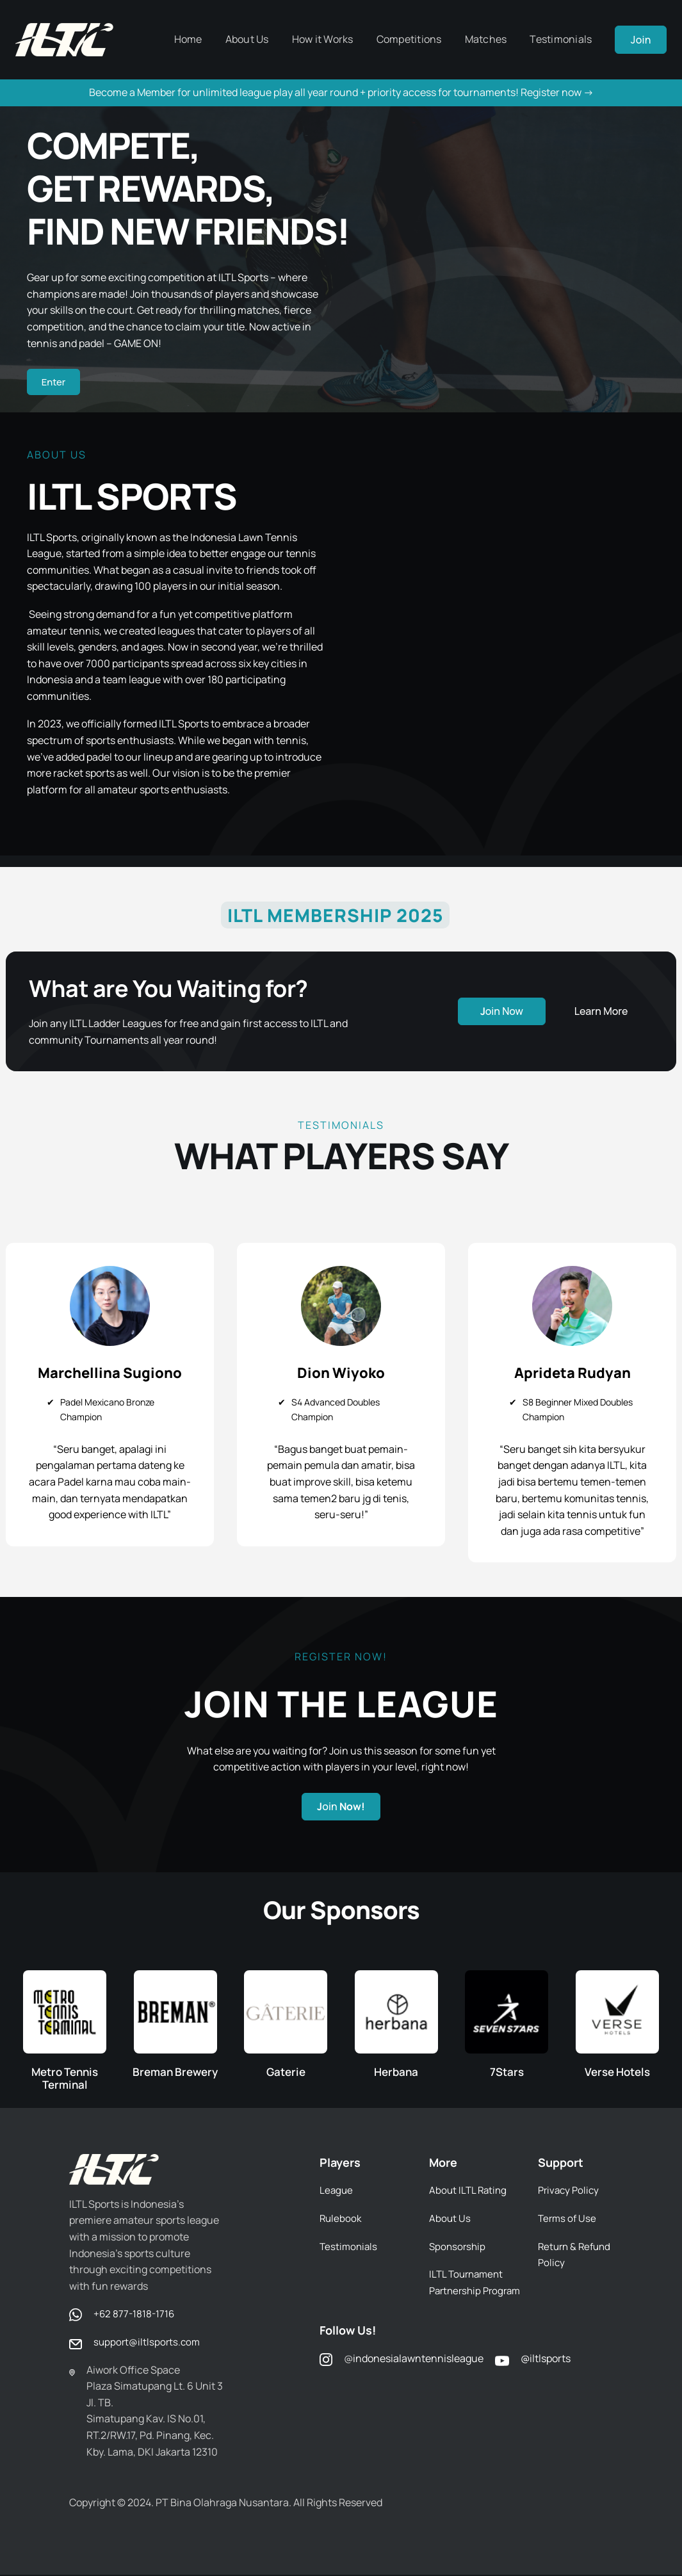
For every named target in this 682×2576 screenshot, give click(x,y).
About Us (450, 2219)
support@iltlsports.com (148, 2343)
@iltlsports (546, 2376)
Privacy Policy (570, 2191)
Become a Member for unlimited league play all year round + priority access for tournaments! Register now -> (341, 92)
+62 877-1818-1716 (135, 2315)
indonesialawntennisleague (418, 2376)
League (337, 2191)
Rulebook (341, 2219)
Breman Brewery (175, 2072)
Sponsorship (458, 2247)
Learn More (601, 1013)
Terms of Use (568, 2219)
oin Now (501, 1013)
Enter (55, 383)
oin (340, 1808)
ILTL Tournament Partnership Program (468, 2291)
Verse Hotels (617, 2072)
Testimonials (350, 2247)
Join (641, 40)
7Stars (506, 2072)
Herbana (396, 2072)
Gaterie (286, 2072)
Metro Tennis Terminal (64, 2079)
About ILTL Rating (469, 2191)
